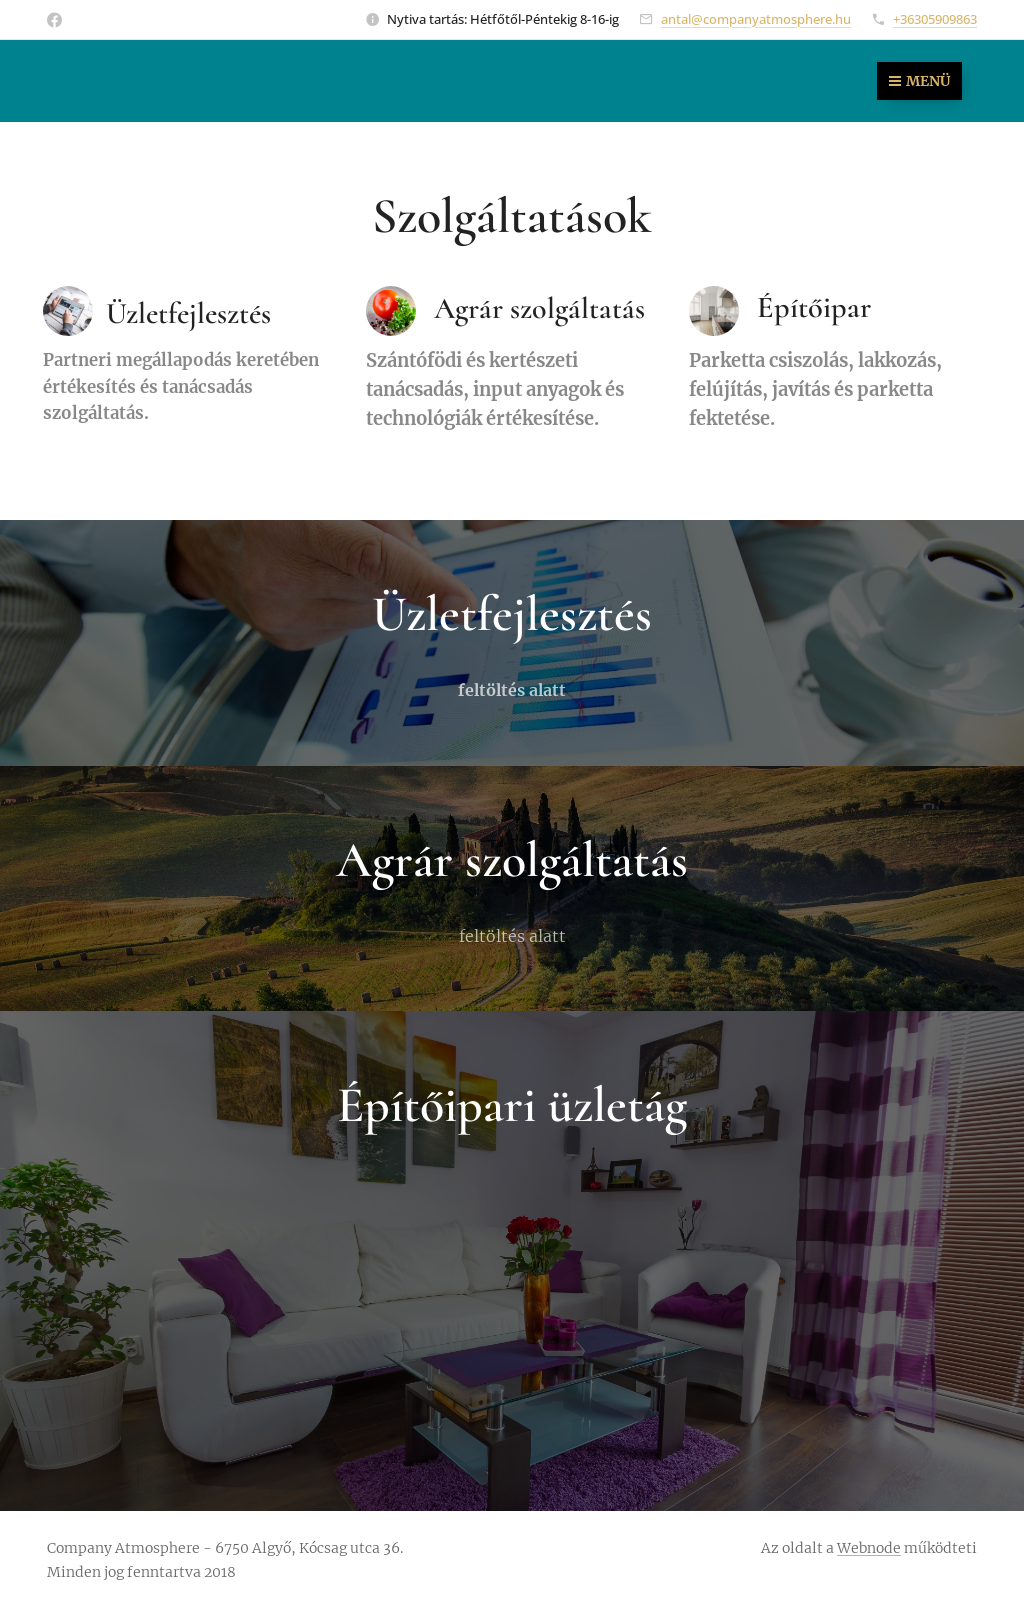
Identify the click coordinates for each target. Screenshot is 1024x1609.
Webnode (869, 1548)
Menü (919, 81)
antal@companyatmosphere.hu (756, 19)
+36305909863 (935, 19)
